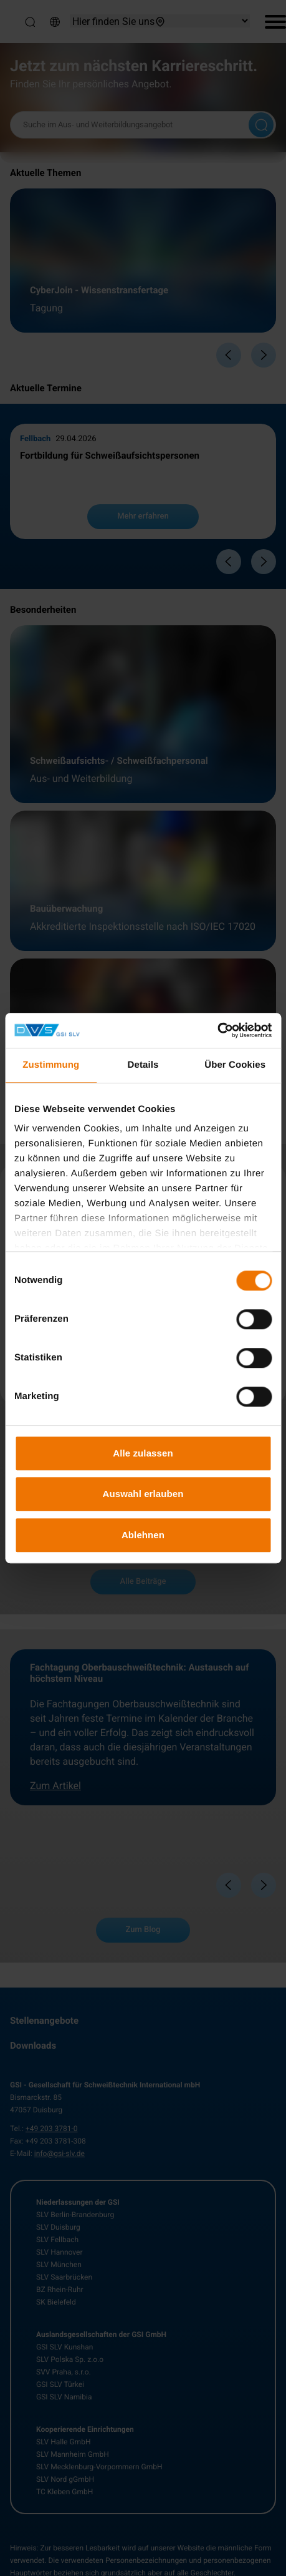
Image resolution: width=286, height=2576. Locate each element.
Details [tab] (143, 1065)
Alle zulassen (143, 1453)
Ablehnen (143, 1535)
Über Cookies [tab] (234, 1065)
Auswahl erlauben (143, 1493)
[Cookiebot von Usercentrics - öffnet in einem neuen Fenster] (217, 1030)
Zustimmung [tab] (50, 1065)
